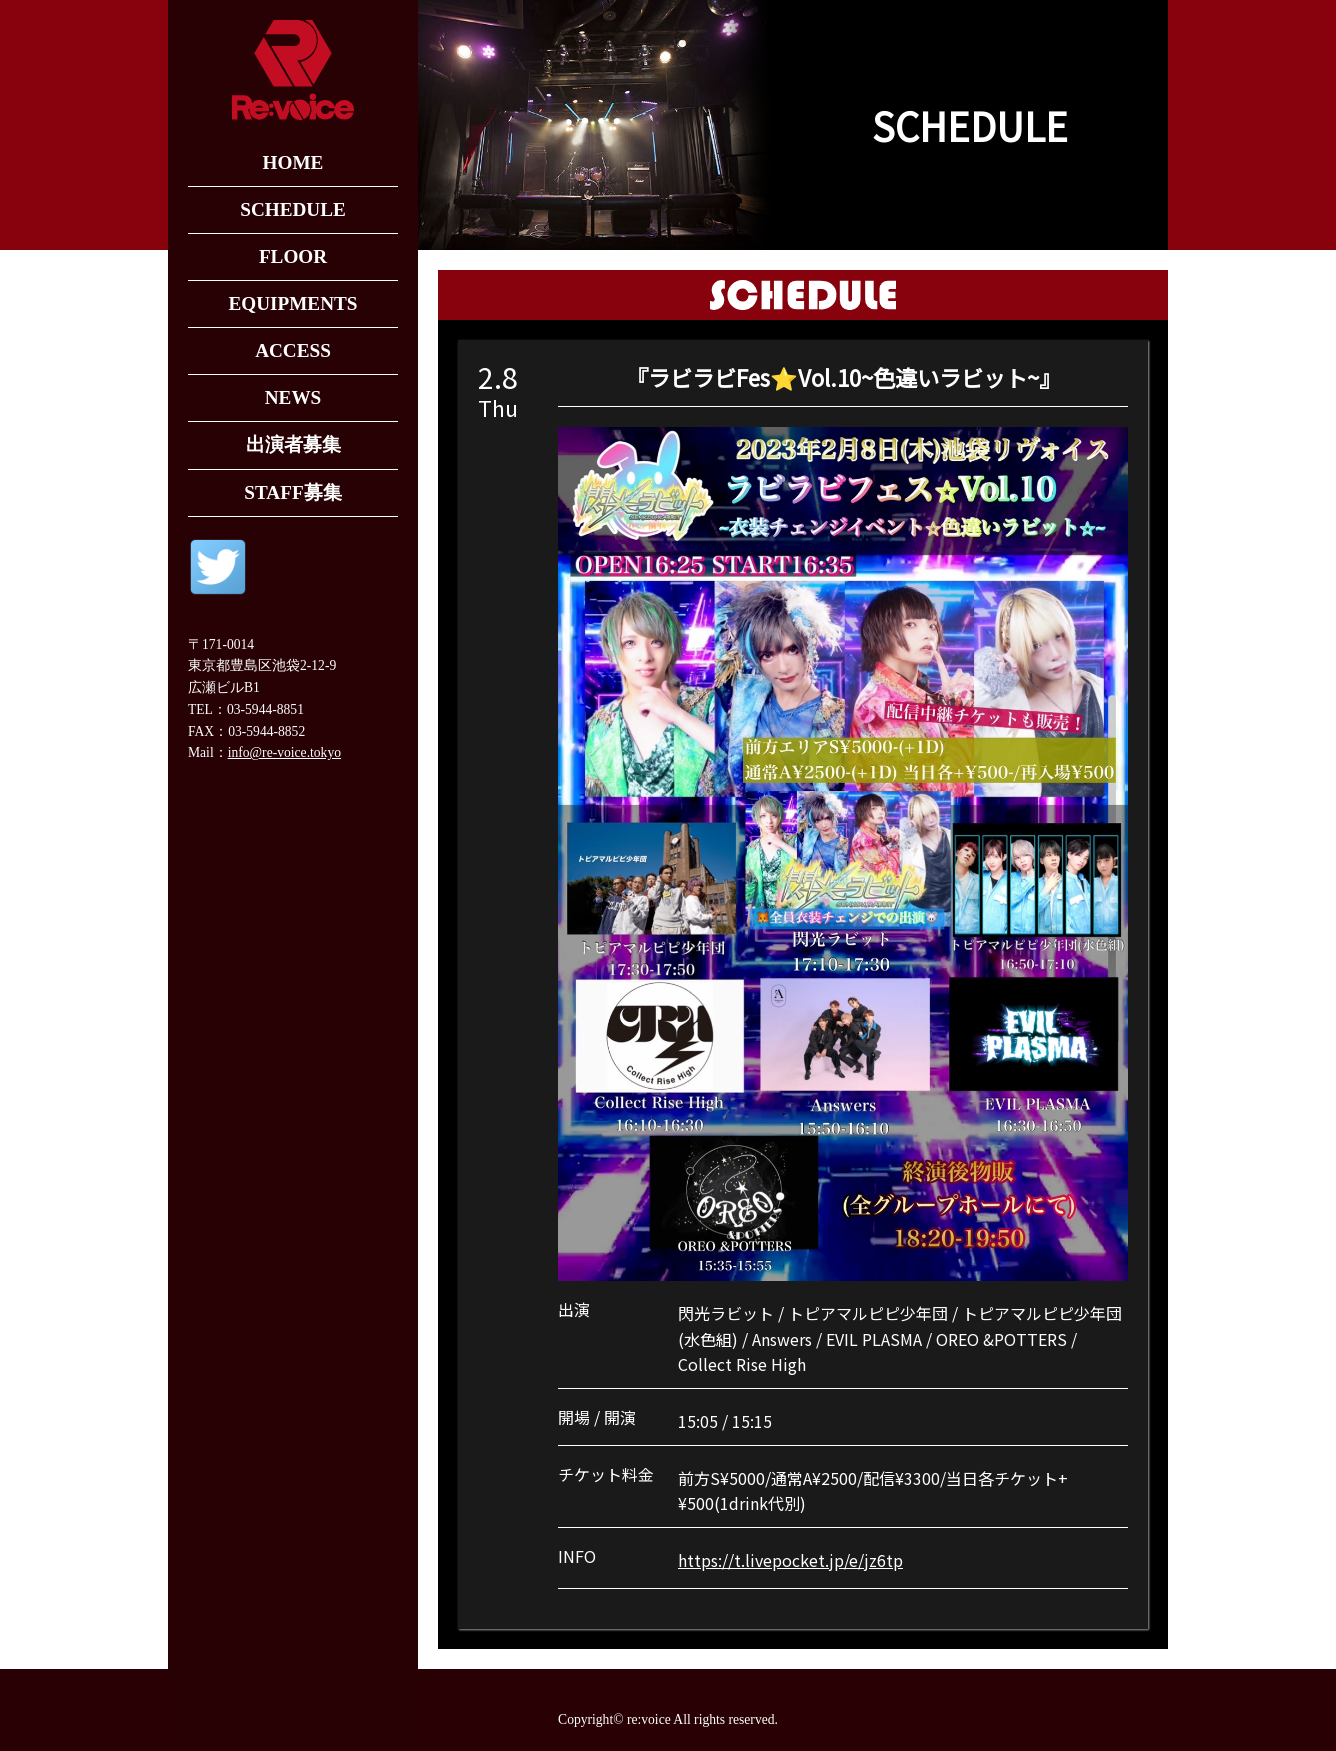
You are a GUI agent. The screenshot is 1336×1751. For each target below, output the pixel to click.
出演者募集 (293, 444)
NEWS (293, 397)
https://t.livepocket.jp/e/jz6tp (790, 1560)
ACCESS (293, 350)
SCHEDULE (293, 209)
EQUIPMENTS (292, 303)
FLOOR (293, 256)
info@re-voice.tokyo (284, 752)
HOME (293, 162)
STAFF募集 (292, 492)
